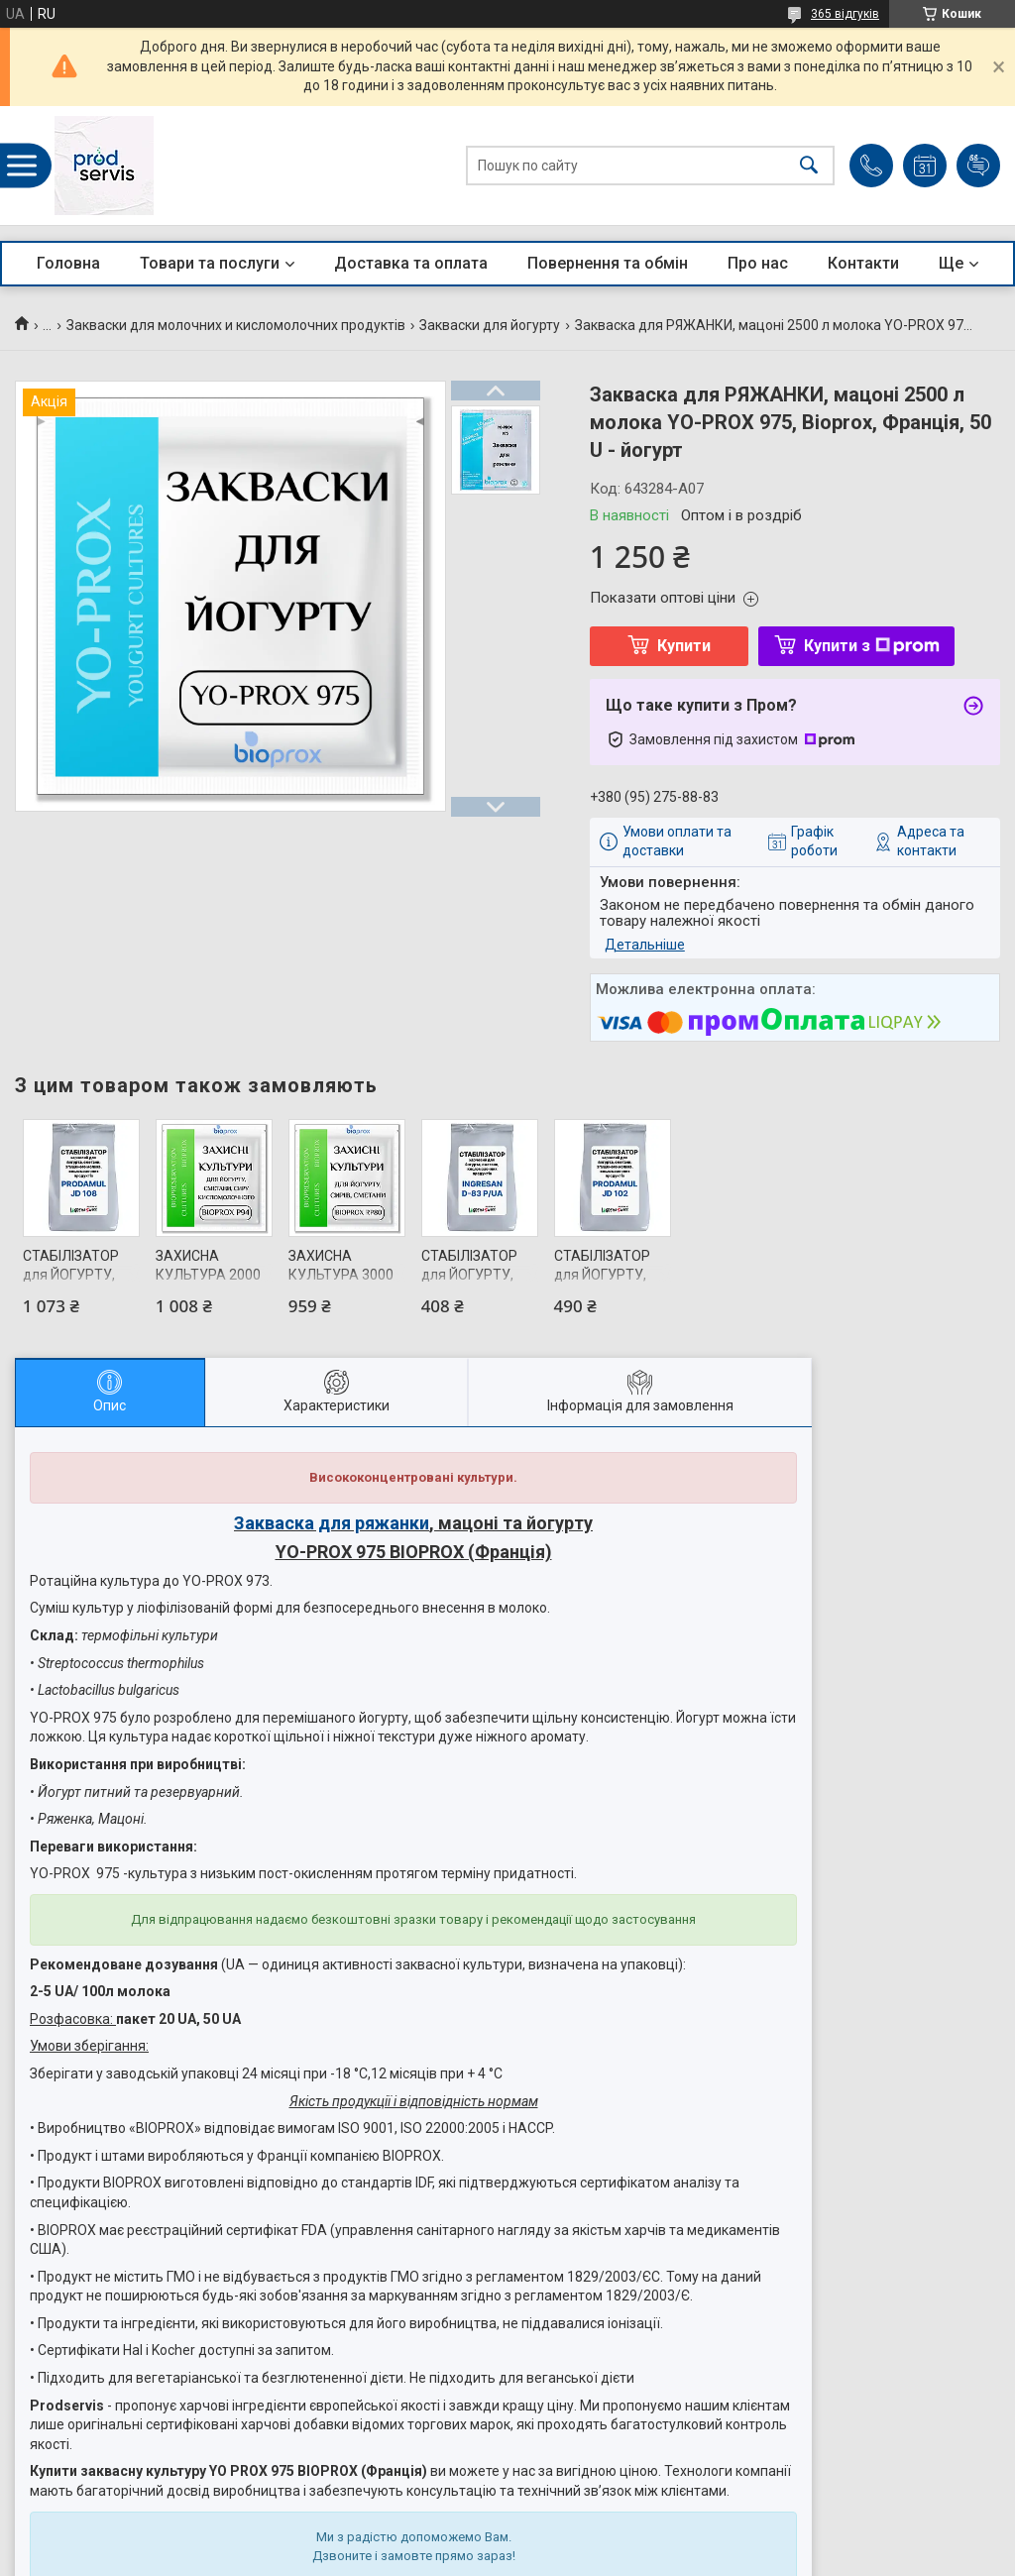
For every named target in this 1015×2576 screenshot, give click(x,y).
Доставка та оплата (411, 263)
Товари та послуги (210, 263)
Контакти (863, 263)
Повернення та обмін (607, 263)
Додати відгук (978, 165)
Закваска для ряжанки (331, 1522)
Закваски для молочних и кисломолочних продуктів (235, 325)
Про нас (758, 263)
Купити (684, 645)
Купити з (872, 645)
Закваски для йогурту (489, 325)
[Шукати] (809, 166)
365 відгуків (845, 14)
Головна (68, 263)
